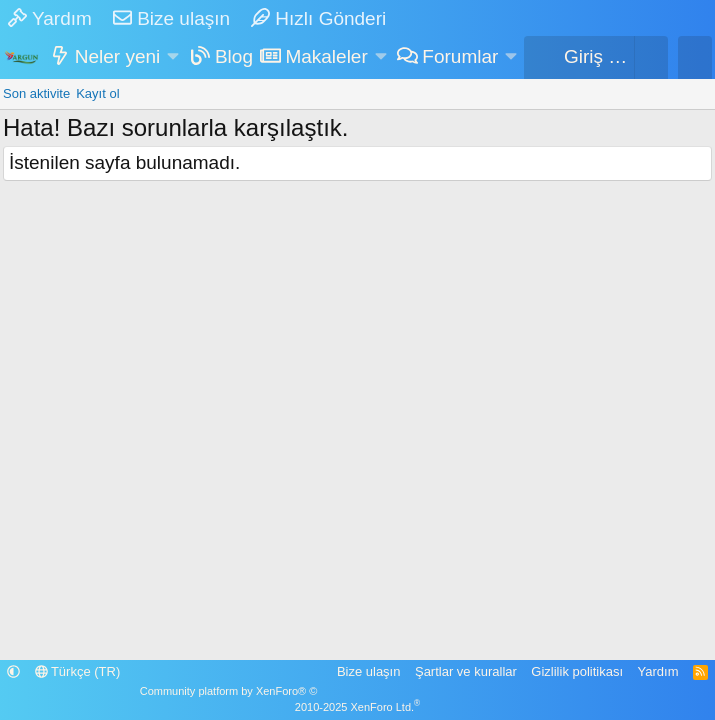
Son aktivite (36, 93)
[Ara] (695, 57)
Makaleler (326, 56)
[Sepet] (651, 57)
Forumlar (460, 56)
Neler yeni (118, 56)
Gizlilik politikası (577, 671)
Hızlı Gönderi (318, 18)
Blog (234, 56)
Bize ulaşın (171, 18)
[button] (173, 57)
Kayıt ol (97, 93)
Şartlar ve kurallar (466, 671)
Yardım (50, 18)
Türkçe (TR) (78, 671)
